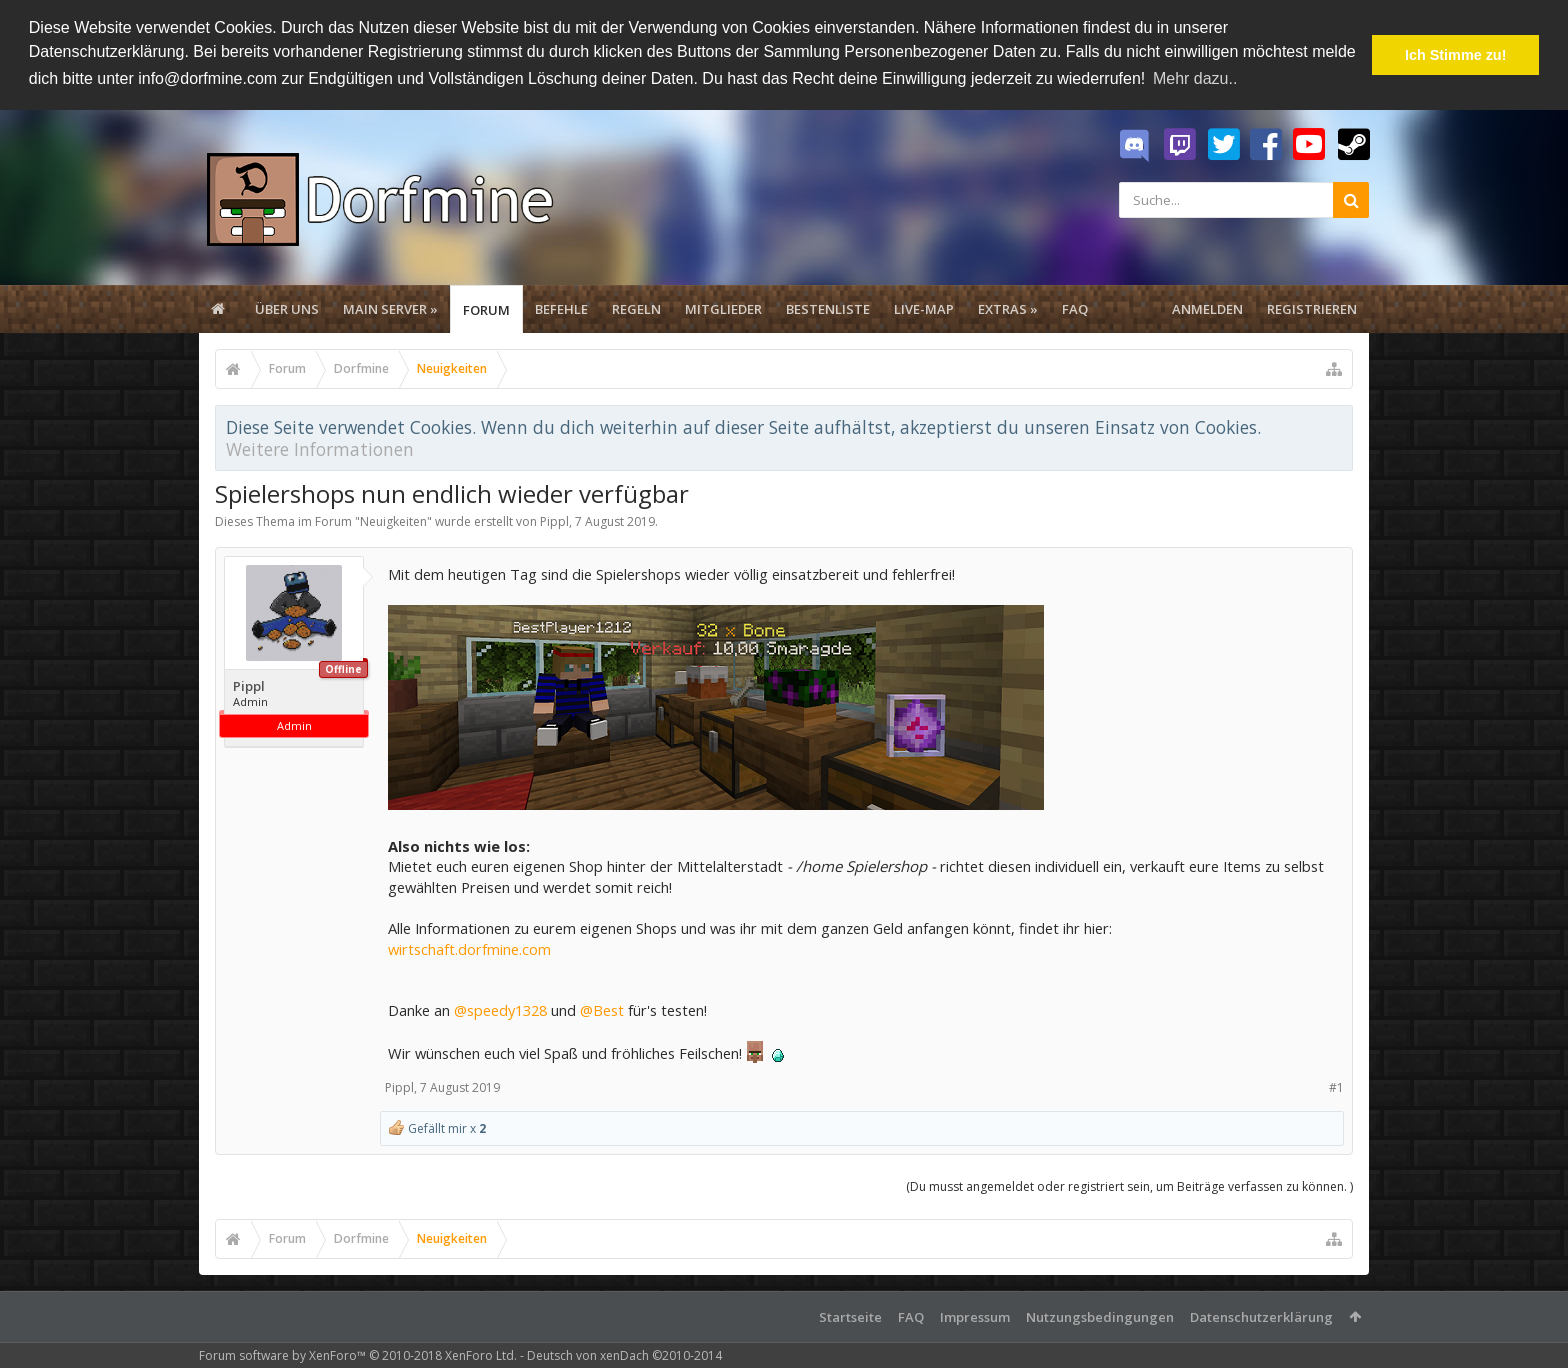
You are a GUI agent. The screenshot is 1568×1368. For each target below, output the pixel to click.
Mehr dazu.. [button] (1195, 78)
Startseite (850, 1317)
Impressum (975, 1317)
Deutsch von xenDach (624, 1355)
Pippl (554, 521)
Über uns (287, 309)
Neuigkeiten (393, 521)
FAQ (1075, 309)
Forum (486, 310)
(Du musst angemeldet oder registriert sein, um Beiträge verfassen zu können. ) (1129, 1186)
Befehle (561, 309)
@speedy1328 (500, 1010)
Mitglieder (723, 309)
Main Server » (390, 309)
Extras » (1008, 309)
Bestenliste (828, 309)
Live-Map (924, 309)
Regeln (636, 309)
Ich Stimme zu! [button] (1456, 55)
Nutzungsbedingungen (1100, 1317)
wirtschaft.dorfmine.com (469, 949)
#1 (1336, 1087)
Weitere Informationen (320, 449)
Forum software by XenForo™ (358, 1355)
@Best (602, 1010)
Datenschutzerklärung (1261, 1317)
